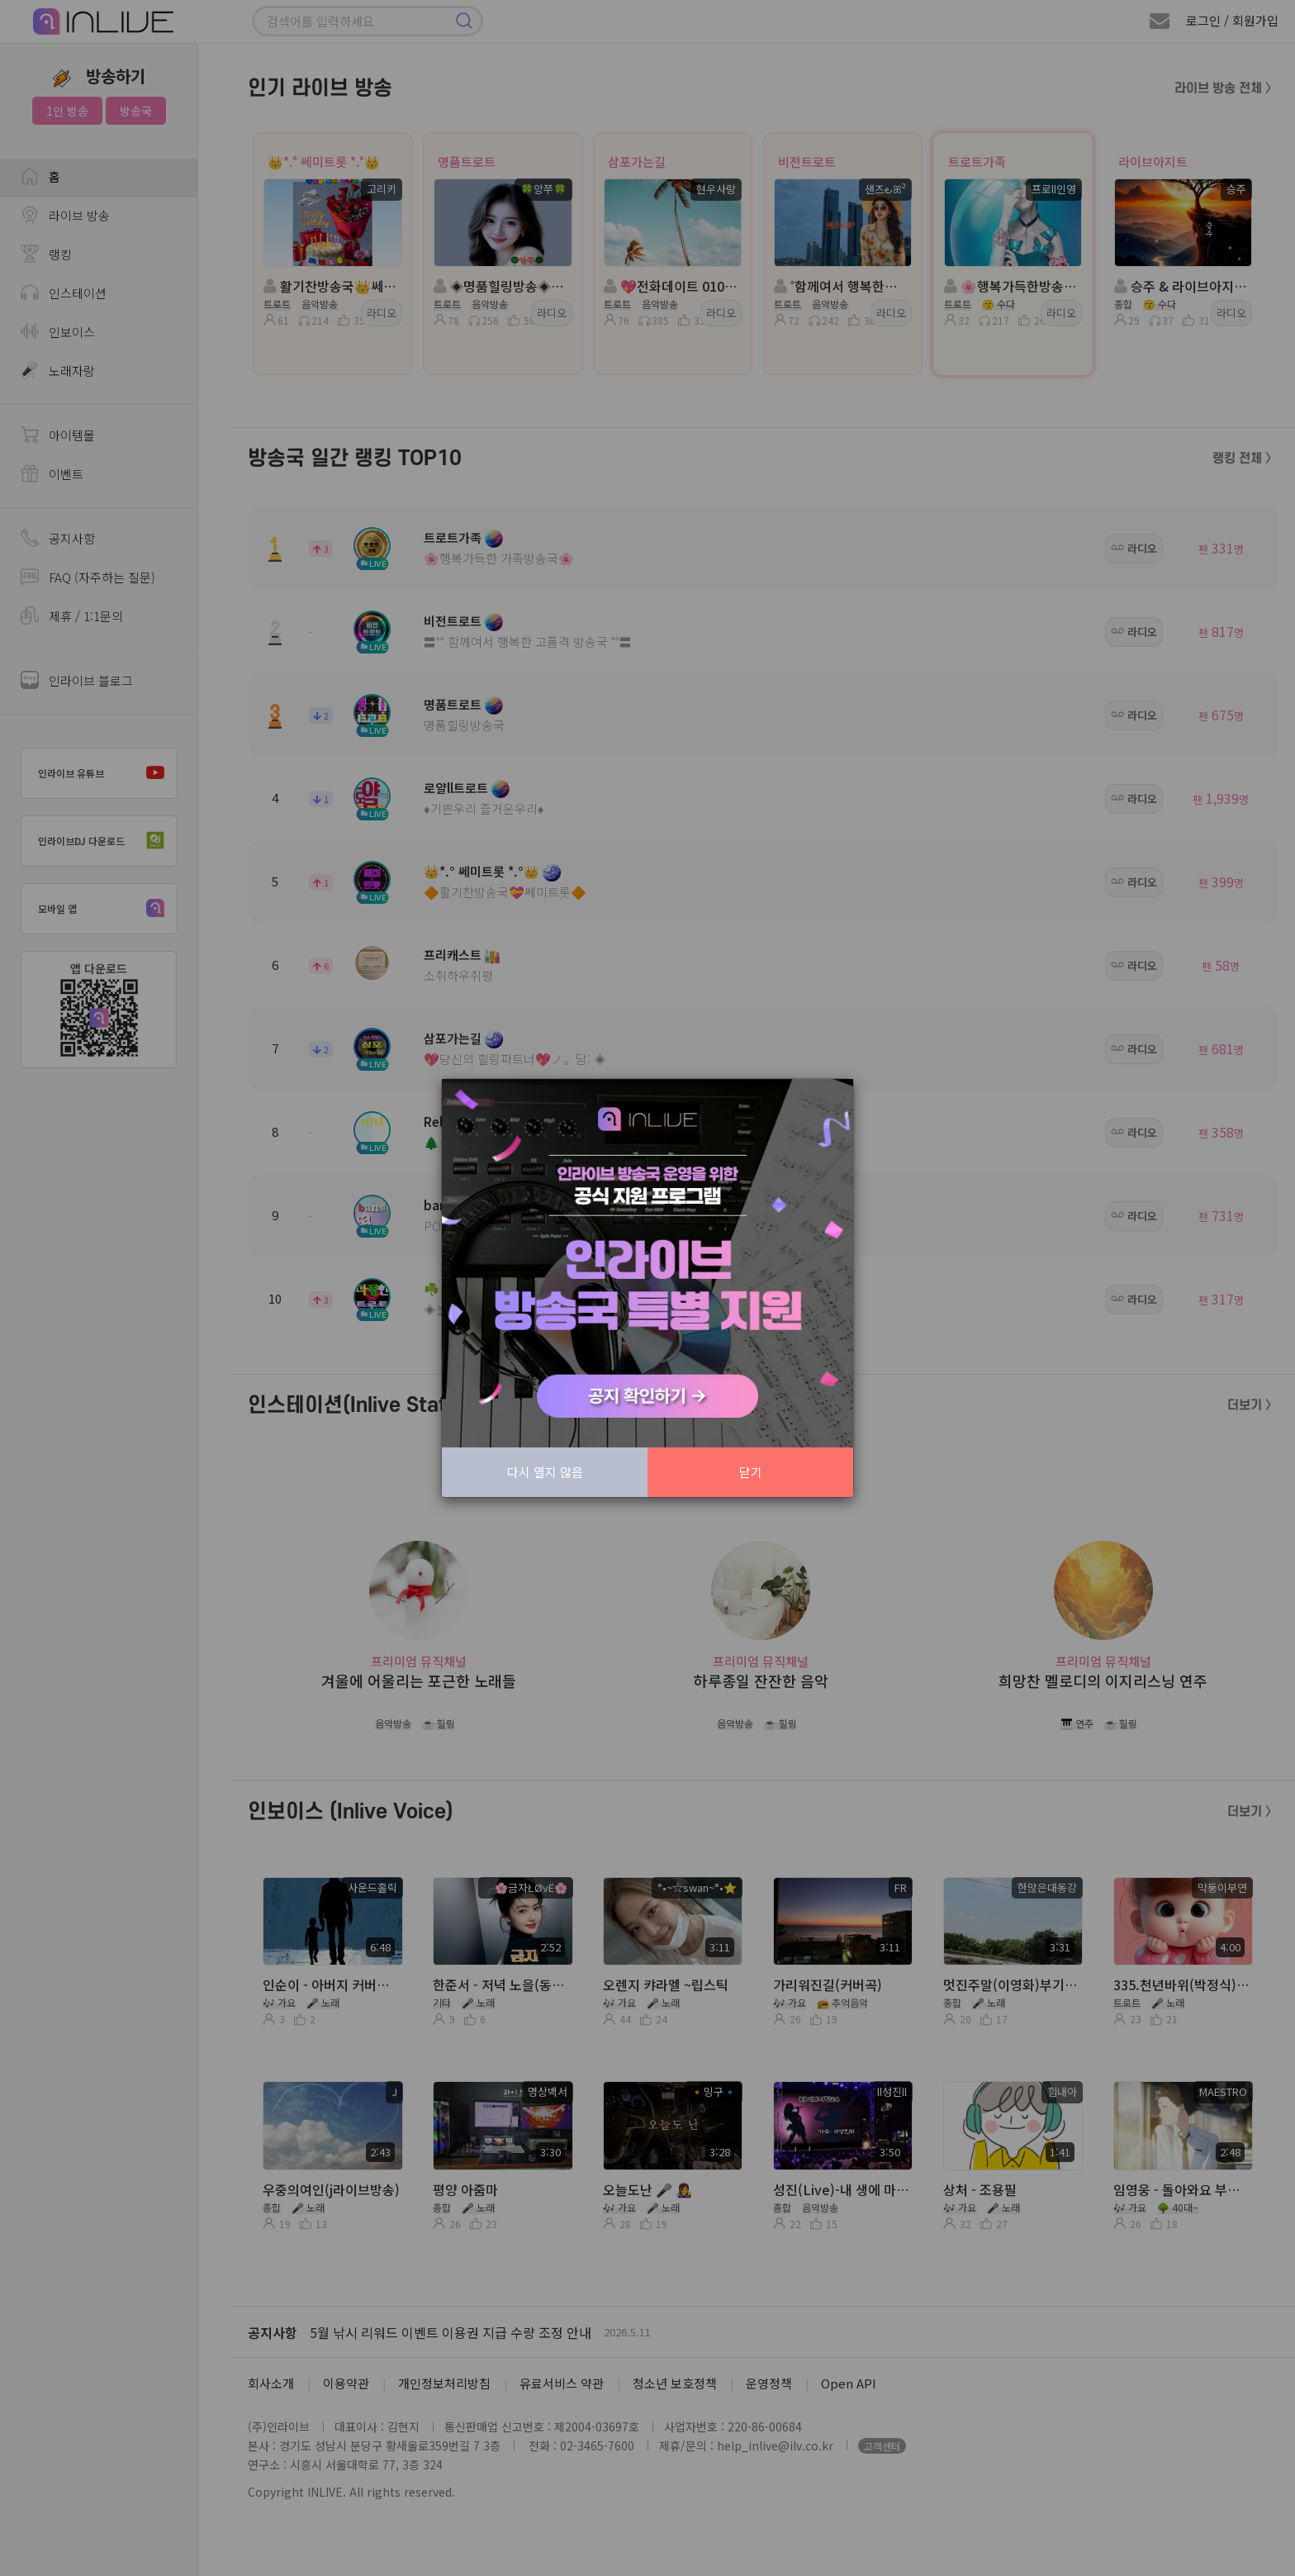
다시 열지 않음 (545, 1471)
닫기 (750, 1471)
